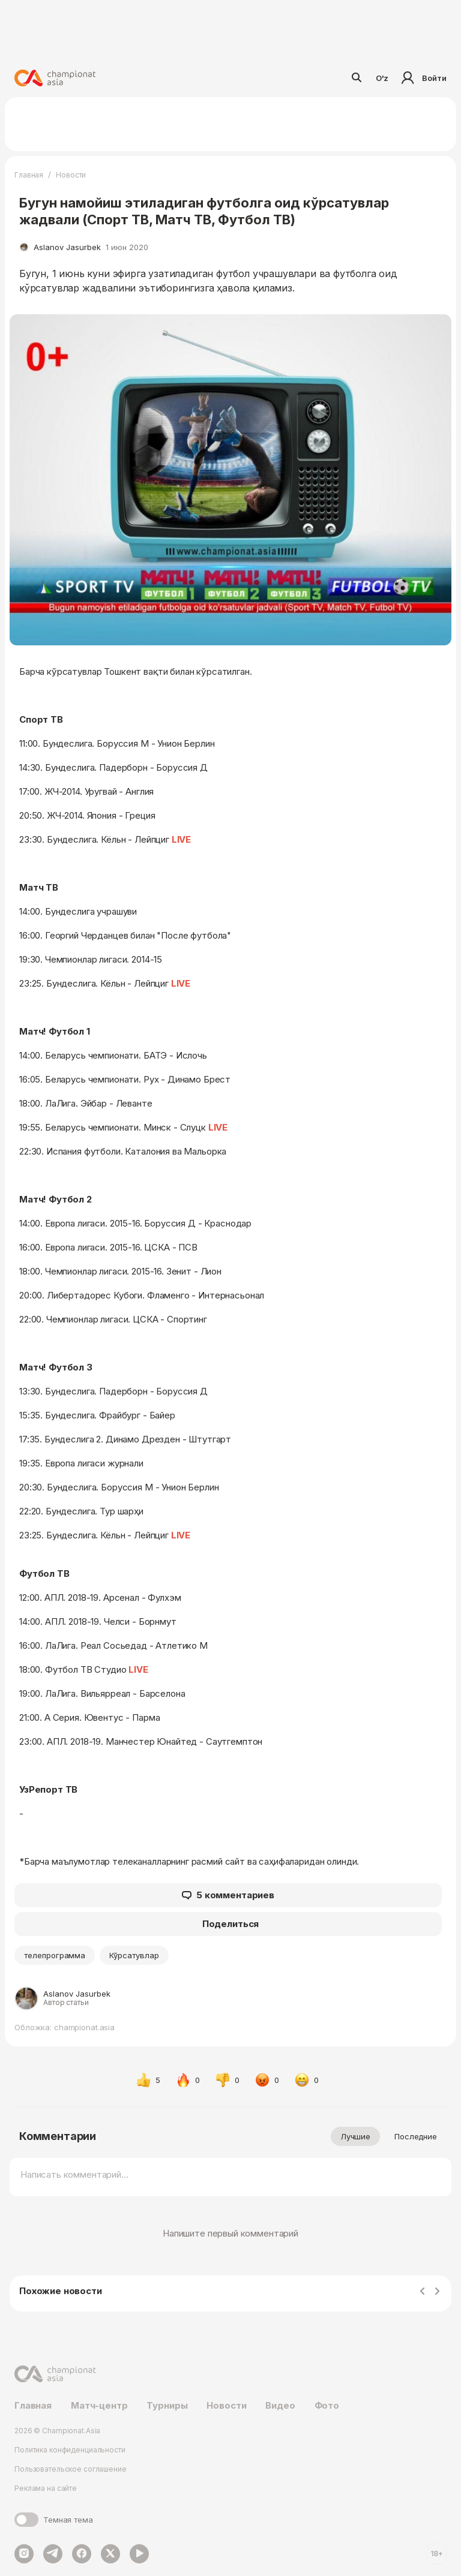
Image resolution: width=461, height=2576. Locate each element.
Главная (28, 174)
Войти (422, 78)
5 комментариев (228, 1895)
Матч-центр (99, 2405)
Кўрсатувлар (133, 1955)
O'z (382, 78)
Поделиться (230, 1923)
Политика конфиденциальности (69, 2449)
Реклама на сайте (45, 2488)
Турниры (166, 2405)
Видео (280, 2405)
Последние (415, 2136)
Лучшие (355, 2136)
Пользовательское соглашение (70, 2468)
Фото (327, 2405)
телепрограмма (54, 1955)
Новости (71, 174)
